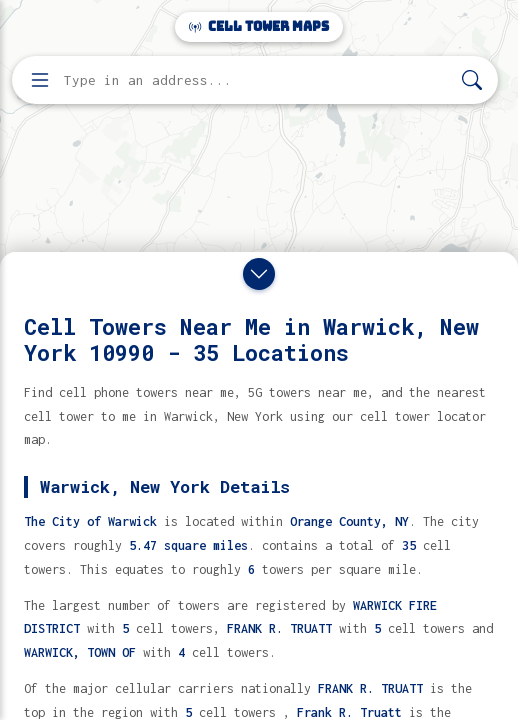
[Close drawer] (259, 274)
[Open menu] (40, 80)
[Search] (472, 80)
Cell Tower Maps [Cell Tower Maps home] (259, 26)
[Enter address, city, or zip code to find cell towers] (257, 80)
